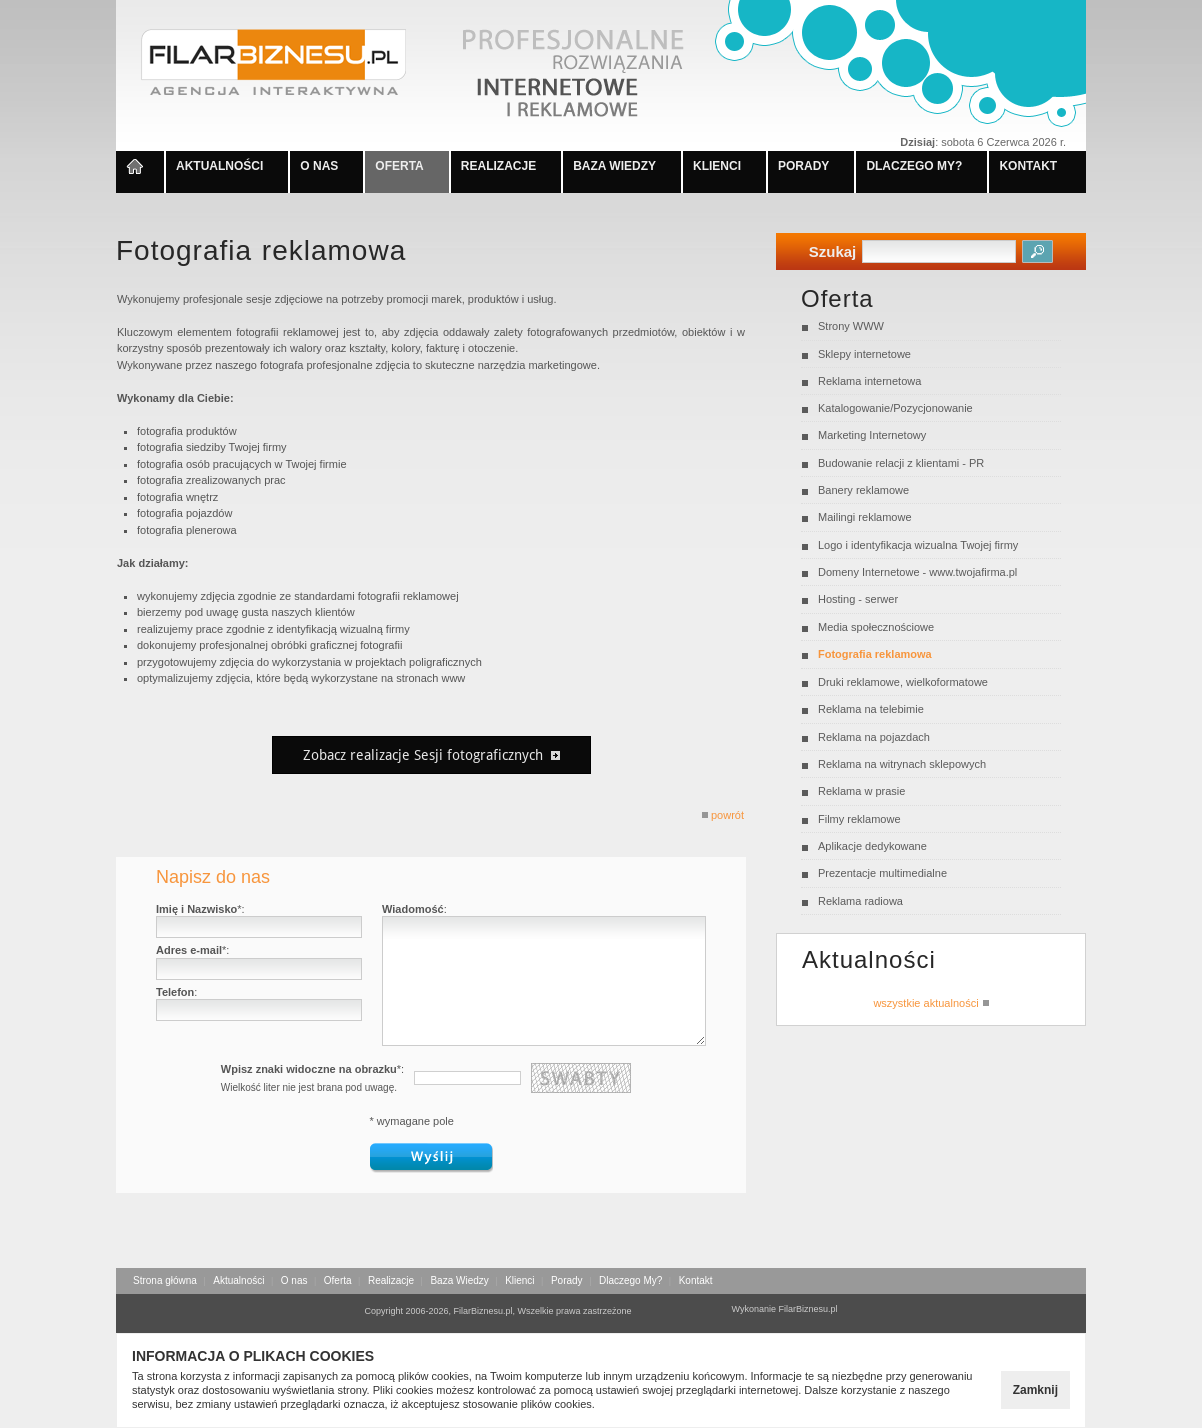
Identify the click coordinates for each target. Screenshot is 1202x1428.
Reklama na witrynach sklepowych (902, 764)
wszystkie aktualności (930, 1002)
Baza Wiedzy (459, 1280)
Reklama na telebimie (871, 709)
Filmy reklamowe (859, 819)
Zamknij (1035, 1390)
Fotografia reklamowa (875, 654)
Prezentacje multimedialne (882, 873)
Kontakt (696, 1280)
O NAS (319, 166)
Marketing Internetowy (872, 435)
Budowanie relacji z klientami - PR (901, 463)
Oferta (338, 1280)
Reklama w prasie (861, 791)
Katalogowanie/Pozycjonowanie (895, 408)
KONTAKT (1028, 166)
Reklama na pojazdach (874, 737)
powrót (722, 814)
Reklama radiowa (860, 901)
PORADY (803, 166)
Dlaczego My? (630, 1280)
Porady (567, 1280)
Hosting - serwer (858, 599)
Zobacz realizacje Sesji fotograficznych (431, 755)
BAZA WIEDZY (614, 166)
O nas (294, 1280)
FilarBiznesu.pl (808, 1309)
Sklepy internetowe (864, 354)
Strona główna (165, 1280)
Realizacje (391, 1280)
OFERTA (399, 166)
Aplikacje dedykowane (872, 846)
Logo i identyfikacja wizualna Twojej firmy (918, 545)
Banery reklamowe (863, 490)
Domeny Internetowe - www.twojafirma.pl (917, 572)
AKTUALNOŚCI (219, 166)
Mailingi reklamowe (865, 517)
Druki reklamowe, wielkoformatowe (903, 682)
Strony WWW (851, 326)
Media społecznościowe (876, 627)
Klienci (519, 1280)
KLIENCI (717, 166)
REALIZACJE (498, 166)
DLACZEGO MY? (914, 166)
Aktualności (238, 1280)
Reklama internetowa (869, 381)
